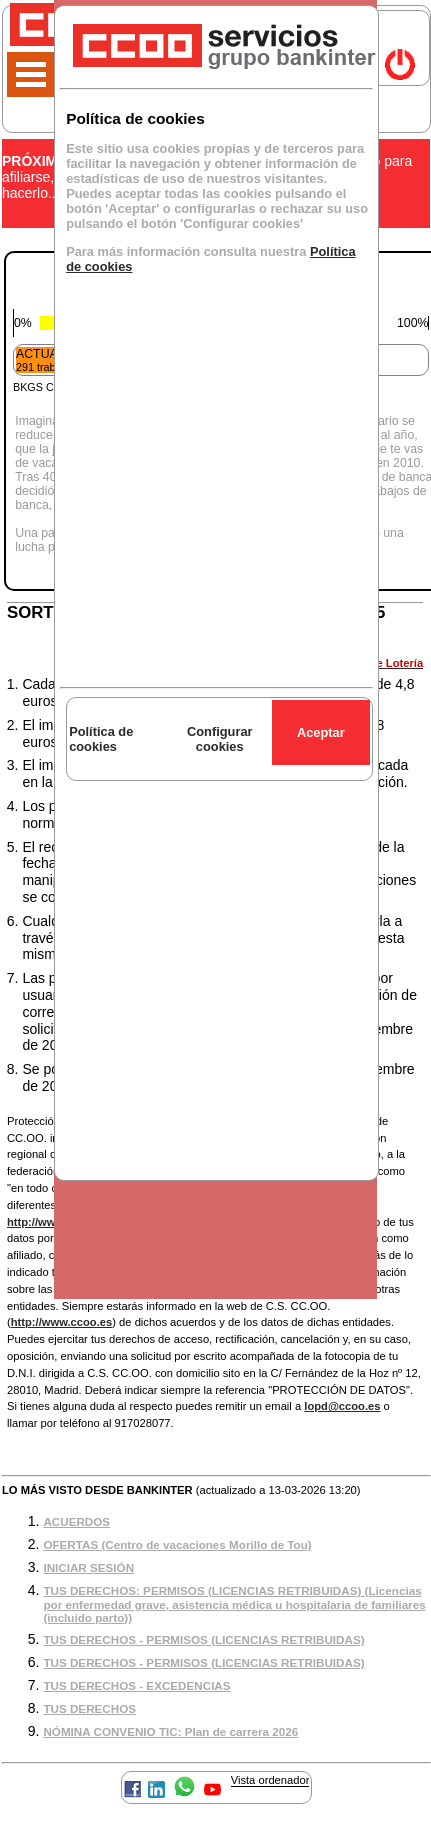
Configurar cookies (220, 739)
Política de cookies (101, 739)
